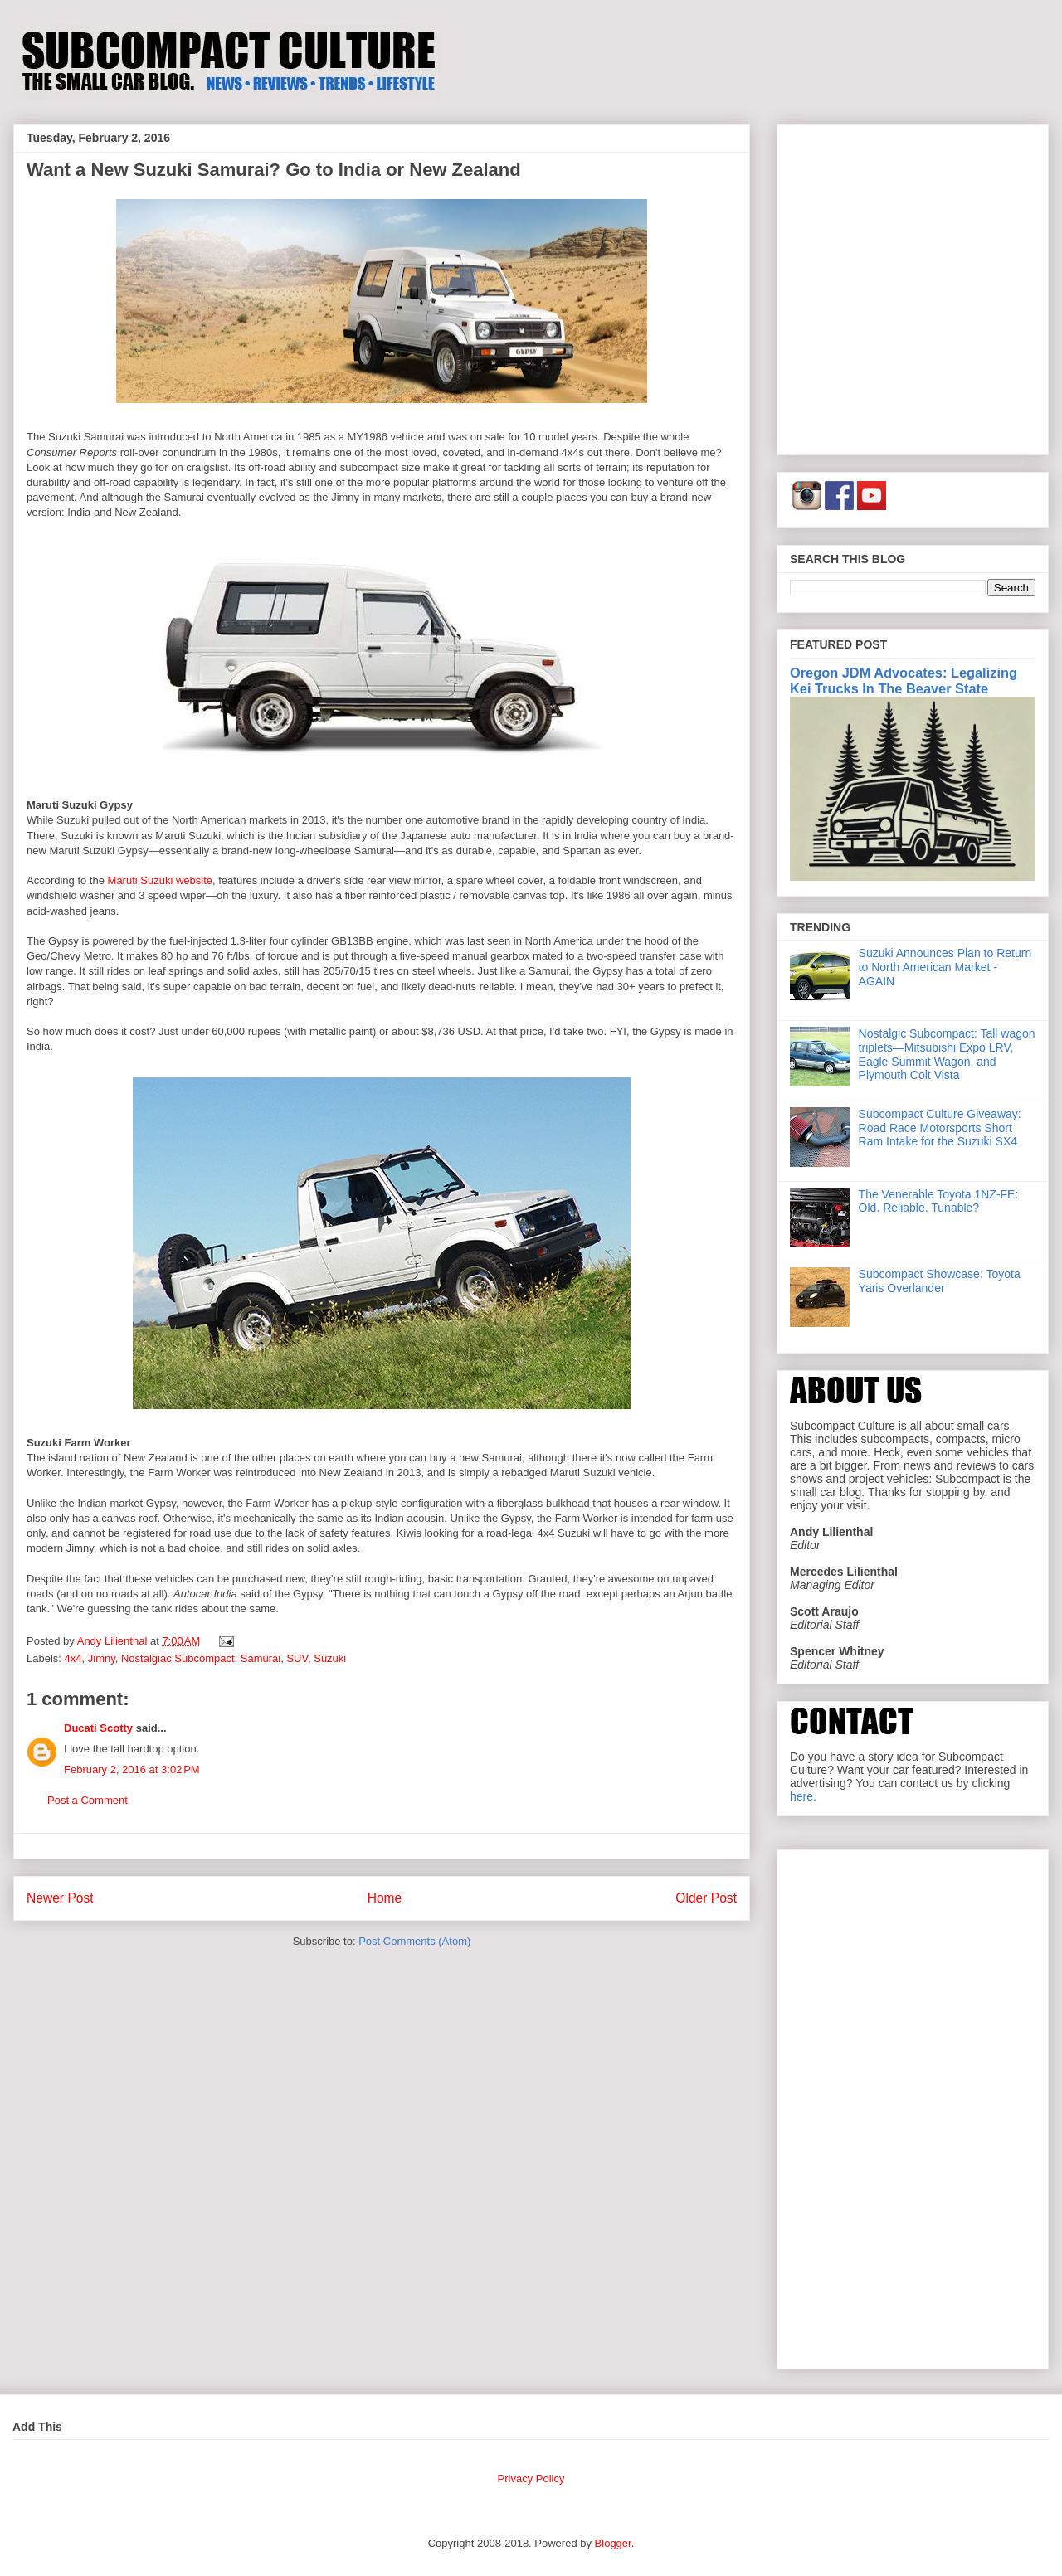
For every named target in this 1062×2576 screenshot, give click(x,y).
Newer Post (60, 1898)
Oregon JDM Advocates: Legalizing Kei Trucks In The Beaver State (903, 680)
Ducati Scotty (98, 1728)
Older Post (706, 1898)
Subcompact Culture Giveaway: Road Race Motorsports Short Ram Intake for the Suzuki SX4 (940, 1128)
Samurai (260, 1658)
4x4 (73, 1658)
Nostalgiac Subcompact (178, 1658)
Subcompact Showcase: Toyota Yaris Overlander (940, 1281)
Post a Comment (87, 1800)
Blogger (613, 2543)
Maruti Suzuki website (160, 880)
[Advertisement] (155, 286)
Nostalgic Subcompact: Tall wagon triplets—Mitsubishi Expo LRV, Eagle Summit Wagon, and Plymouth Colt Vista (947, 1054)
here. (803, 1796)
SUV (297, 1658)
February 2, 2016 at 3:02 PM (132, 1769)
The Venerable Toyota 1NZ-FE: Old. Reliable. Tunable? (939, 1201)
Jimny (101, 1658)
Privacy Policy (531, 2478)
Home (385, 1898)
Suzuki (330, 1658)
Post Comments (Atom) (414, 1941)
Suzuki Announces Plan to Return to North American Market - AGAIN (945, 967)
